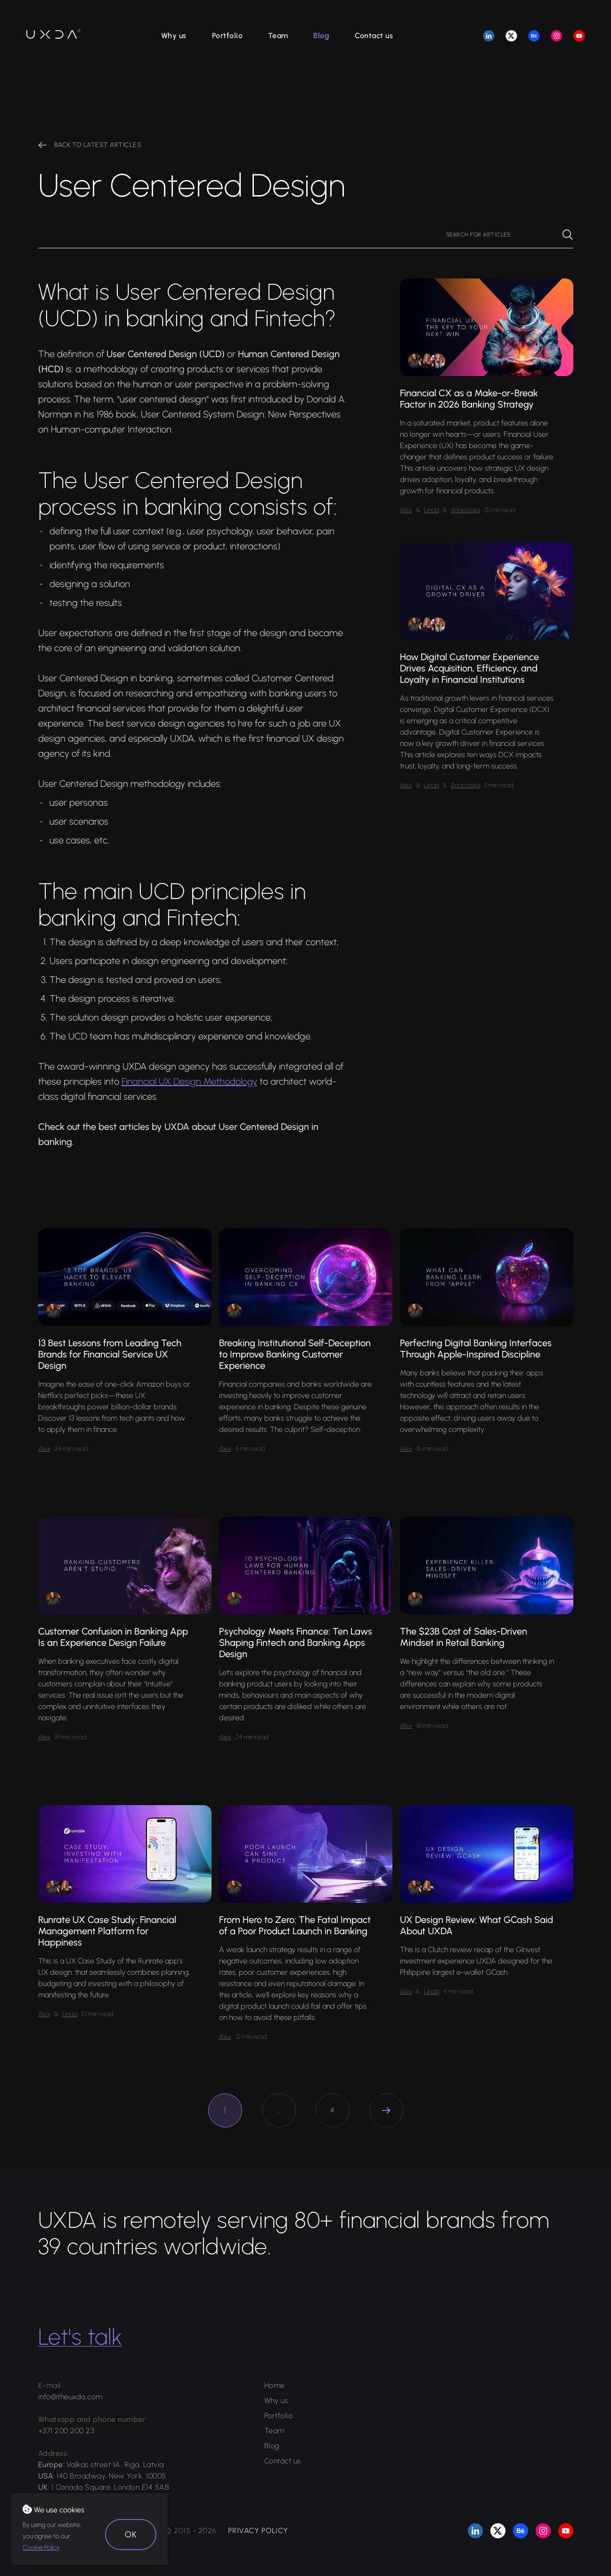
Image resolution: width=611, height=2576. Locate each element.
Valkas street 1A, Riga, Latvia (115, 2464)
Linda (431, 510)
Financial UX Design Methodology (189, 1081)
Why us (174, 35)
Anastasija (465, 510)
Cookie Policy (41, 2547)
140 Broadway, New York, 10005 (111, 2475)
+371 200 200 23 (66, 2430)
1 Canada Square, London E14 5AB (110, 2487)
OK (131, 2534)
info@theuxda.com (70, 2396)
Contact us (374, 35)
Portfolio (227, 35)
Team (278, 35)
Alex (406, 510)
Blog (321, 35)
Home (274, 2385)
